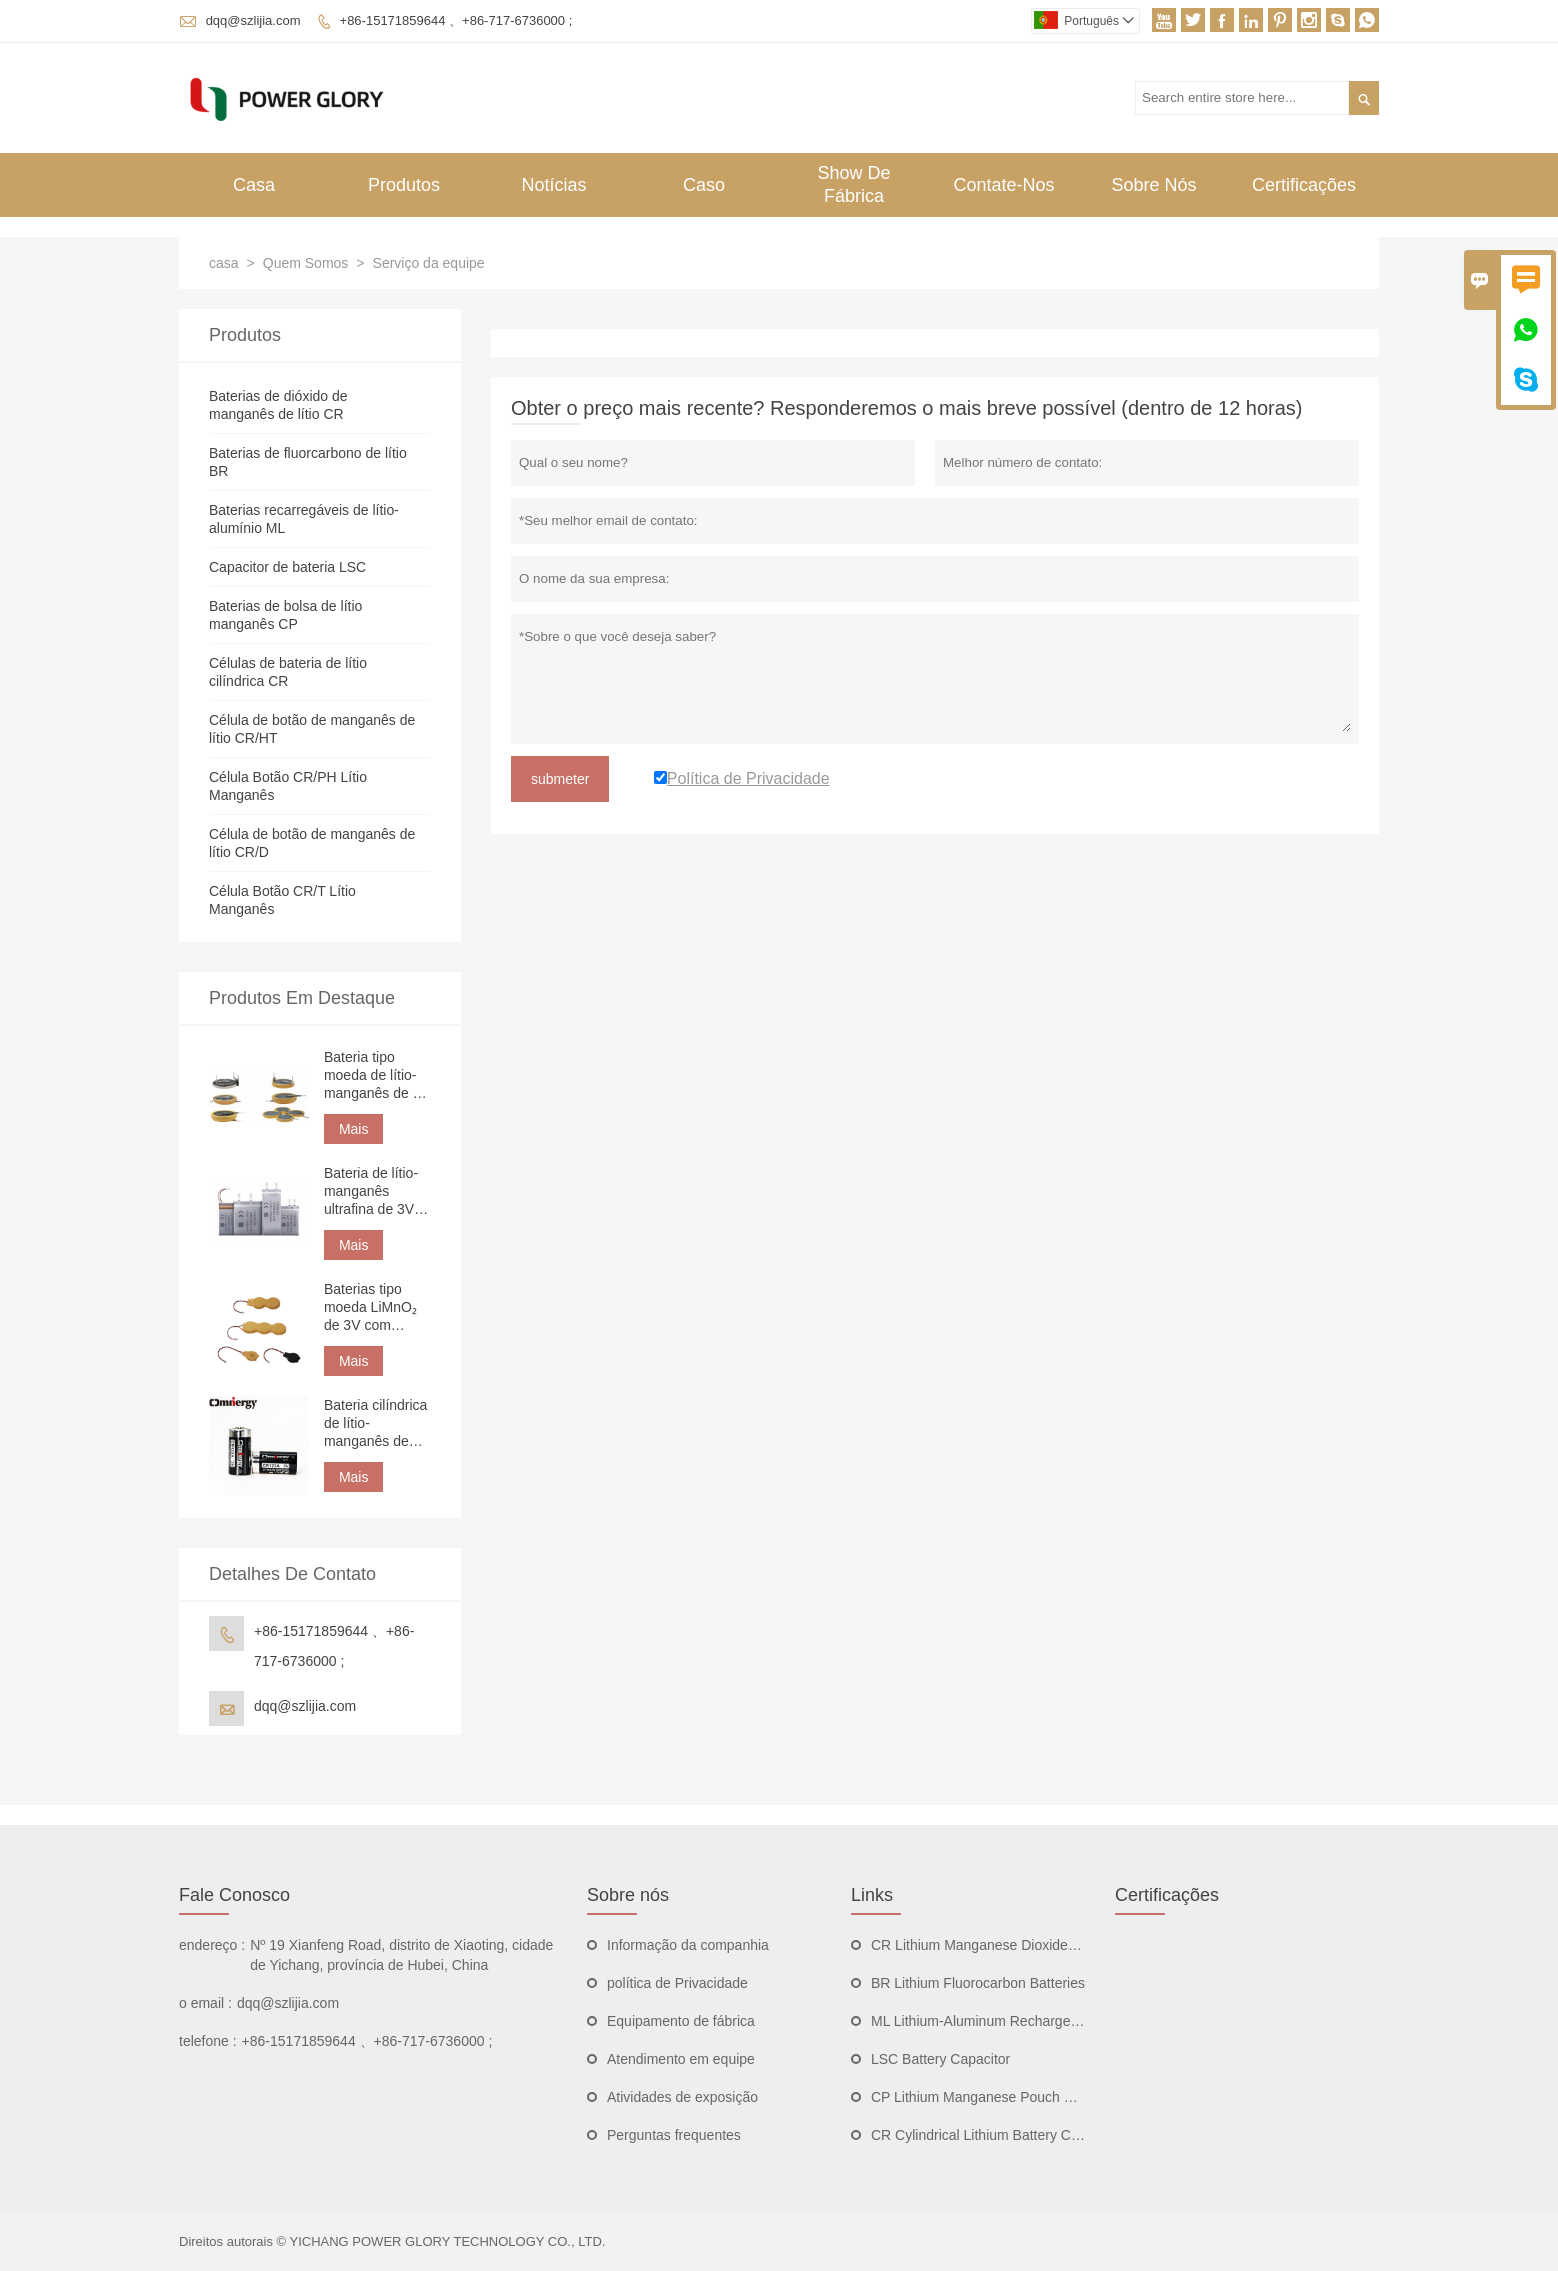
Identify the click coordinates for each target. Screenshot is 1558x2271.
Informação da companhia (688, 1945)
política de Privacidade (677, 1983)
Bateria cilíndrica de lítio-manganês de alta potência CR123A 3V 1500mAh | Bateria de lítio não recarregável (376, 1423)
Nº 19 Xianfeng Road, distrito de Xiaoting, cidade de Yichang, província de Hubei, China (401, 1955)
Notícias (553, 185)
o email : (205, 2003)
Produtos (404, 185)
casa (224, 263)
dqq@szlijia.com (253, 20)
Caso (704, 185)
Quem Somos (306, 263)
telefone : (208, 2041)
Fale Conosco (234, 1895)
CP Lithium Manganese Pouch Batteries (995, 2097)
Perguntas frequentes (674, 2135)
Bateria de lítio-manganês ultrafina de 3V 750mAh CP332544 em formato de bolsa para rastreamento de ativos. (376, 1191)
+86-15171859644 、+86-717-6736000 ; (456, 20)
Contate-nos (1003, 185)
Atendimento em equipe (681, 2059)
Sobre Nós (1153, 185)
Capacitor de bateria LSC (287, 567)
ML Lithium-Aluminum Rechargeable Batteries (1013, 2021)
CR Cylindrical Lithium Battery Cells (981, 2135)
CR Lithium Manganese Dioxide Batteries (999, 1945)
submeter (560, 779)
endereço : (212, 1945)
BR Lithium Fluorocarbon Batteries (978, 1983)
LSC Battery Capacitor (940, 2059)
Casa (254, 185)
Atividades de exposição (682, 2097)
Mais (354, 1129)
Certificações (1304, 185)
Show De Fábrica (853, 184)
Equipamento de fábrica (681, 2021)
